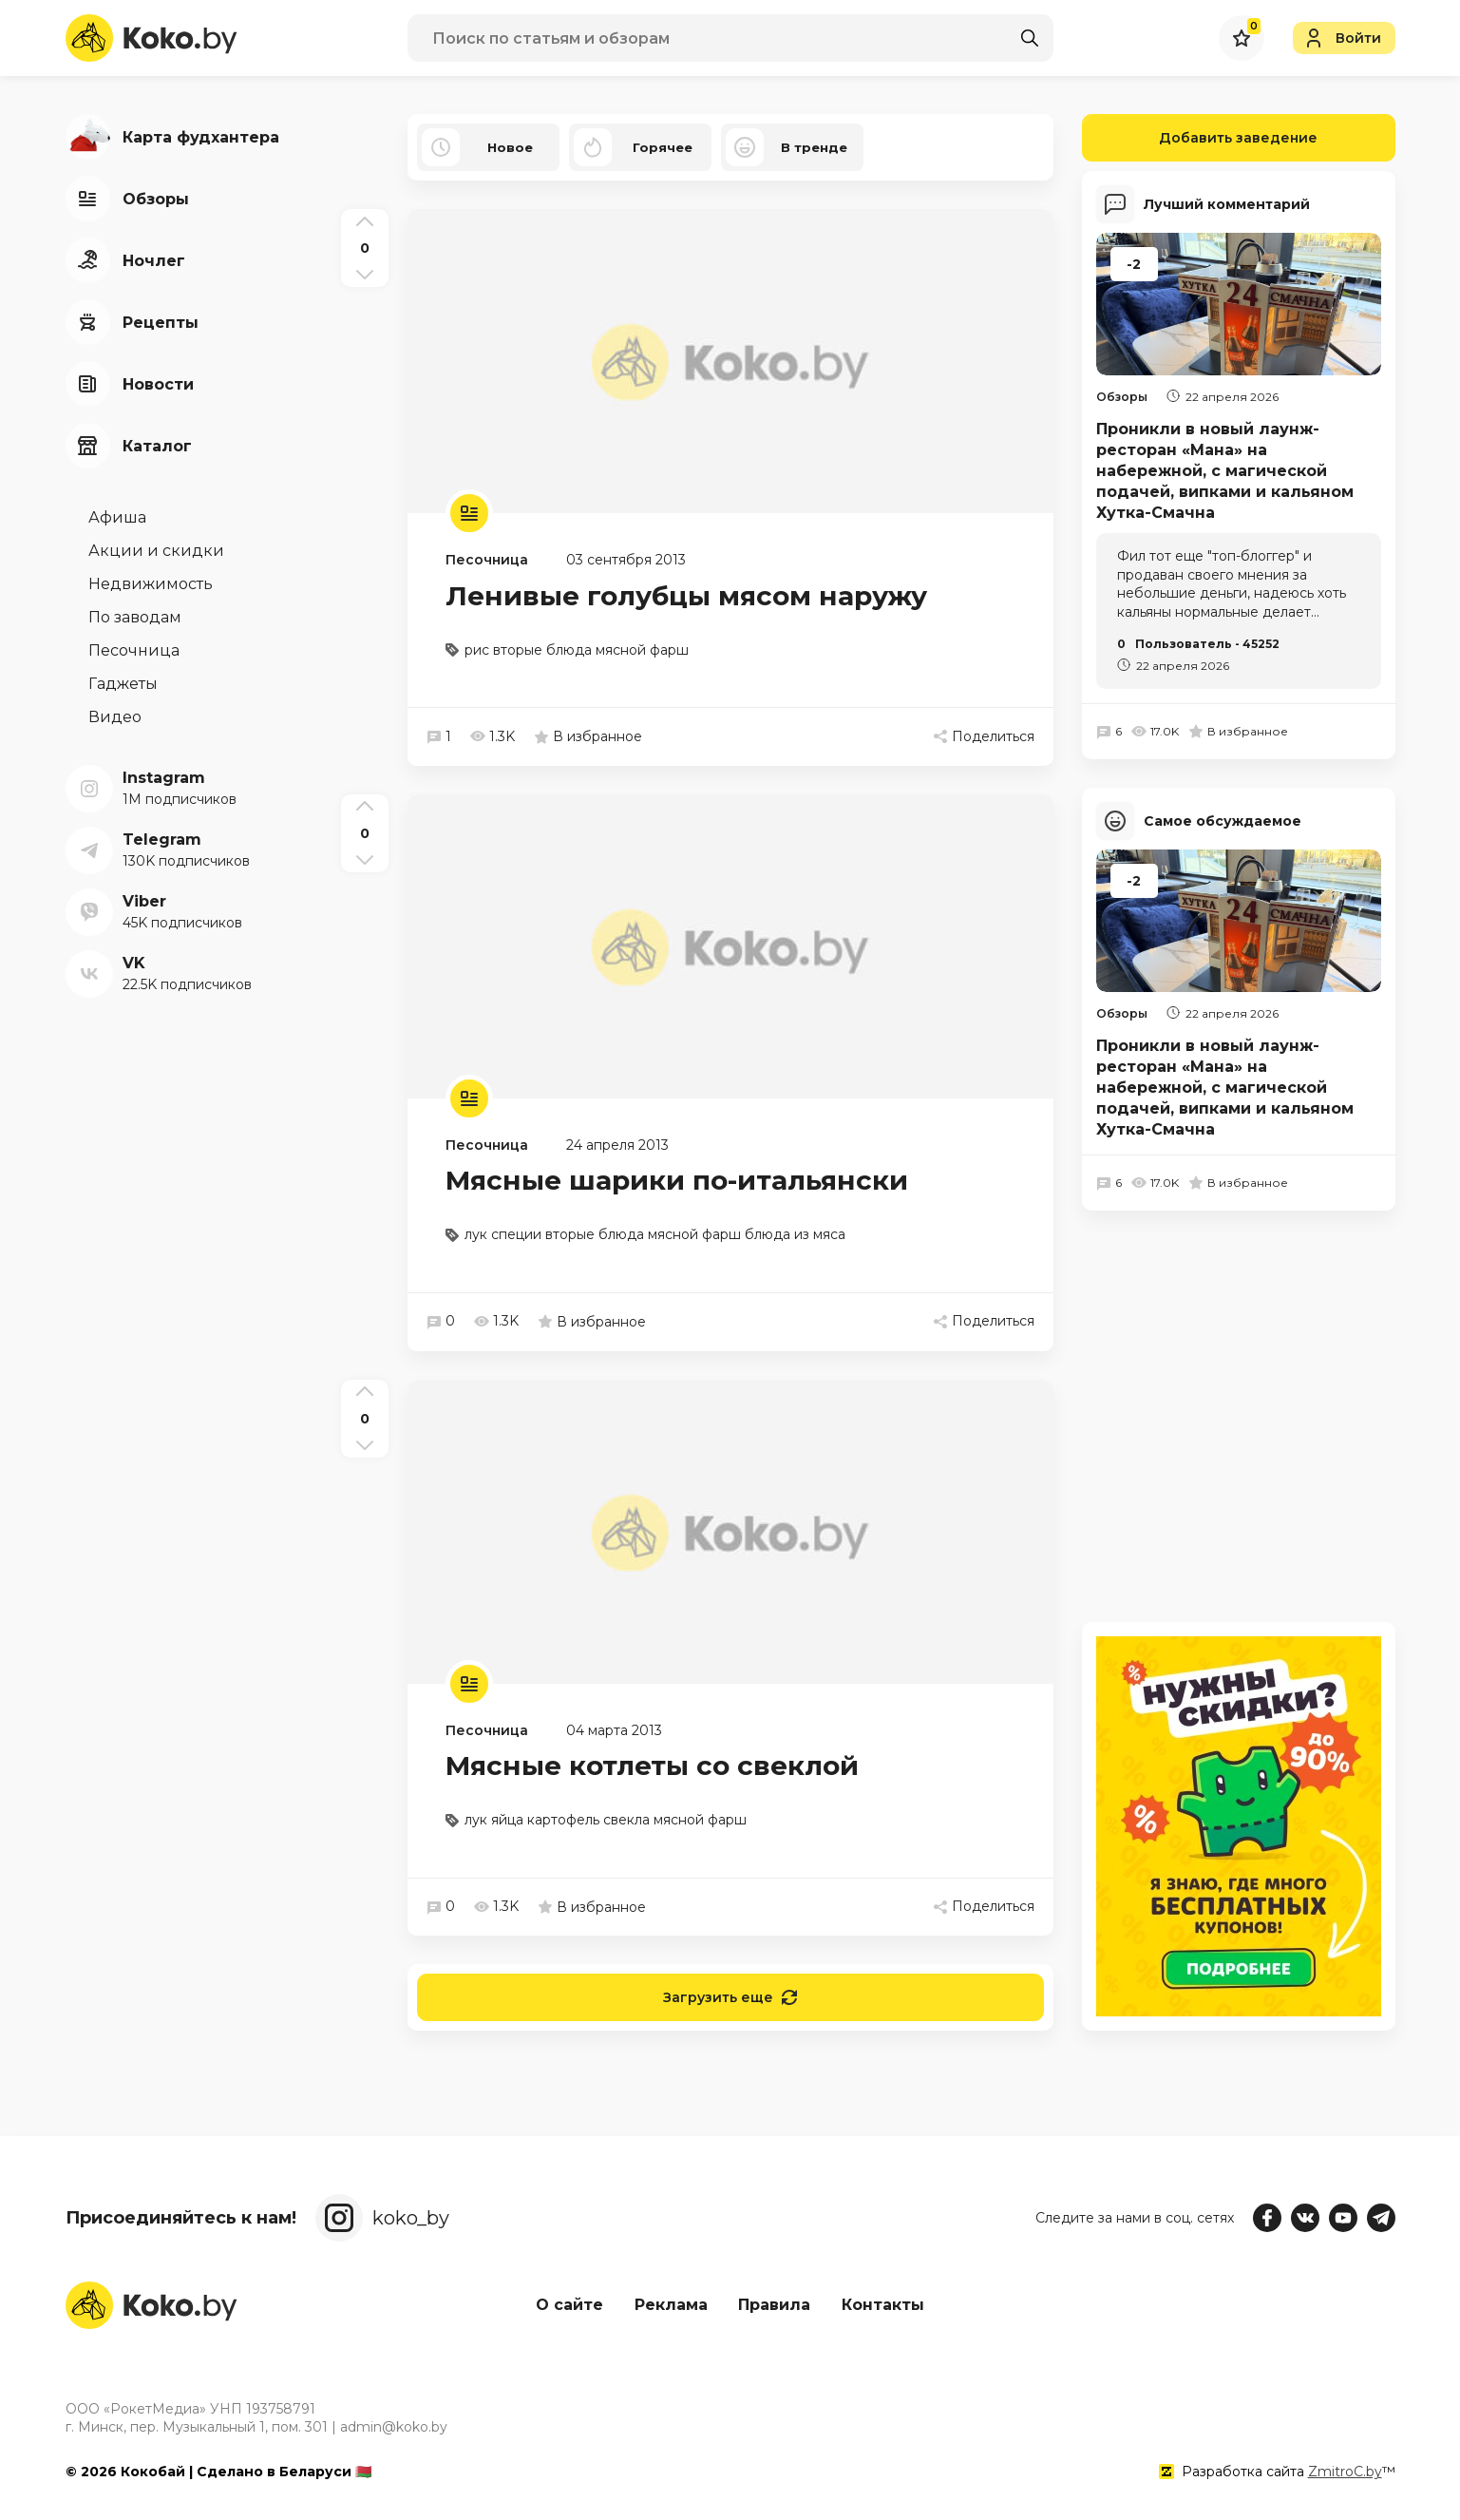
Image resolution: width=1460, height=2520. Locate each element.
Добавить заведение (1200, 138)
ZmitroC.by (1345, 2471)
